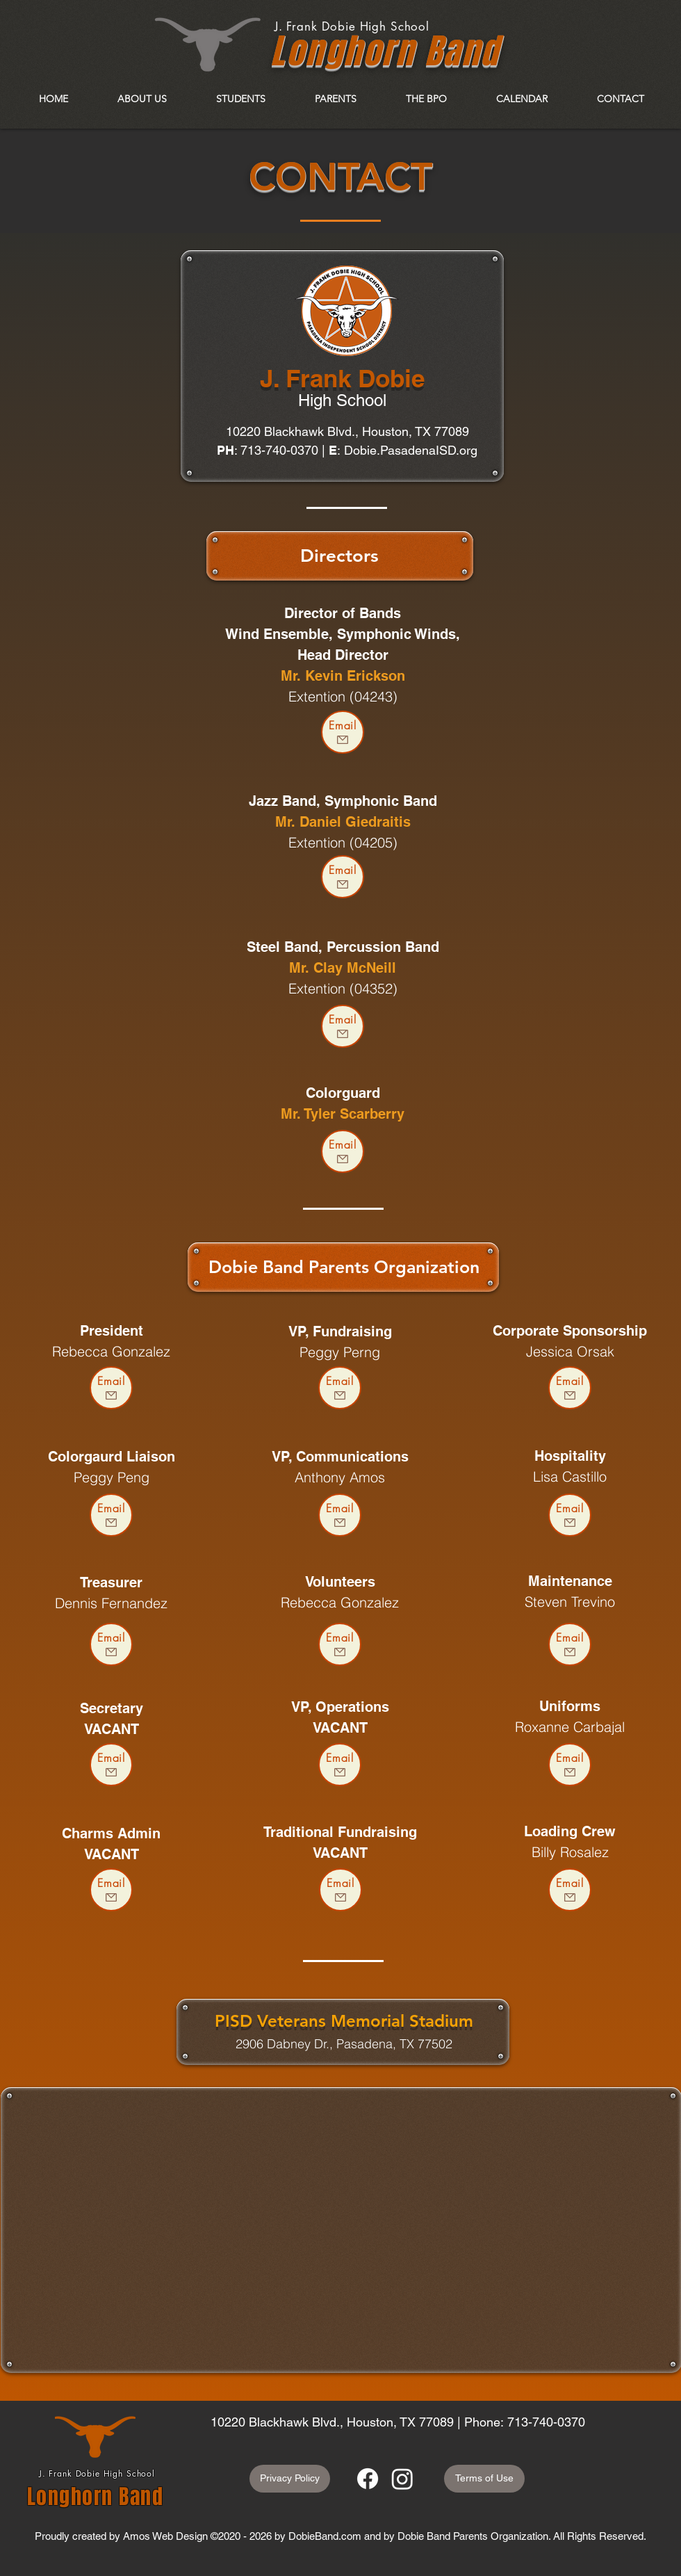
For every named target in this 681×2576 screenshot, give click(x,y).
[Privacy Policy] (289, 2479)
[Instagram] (402, 2479)
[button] (141, 99)
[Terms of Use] (484, 2479)
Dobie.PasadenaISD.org (410, 450)
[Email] (342, 732)
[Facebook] (367, 2479)
